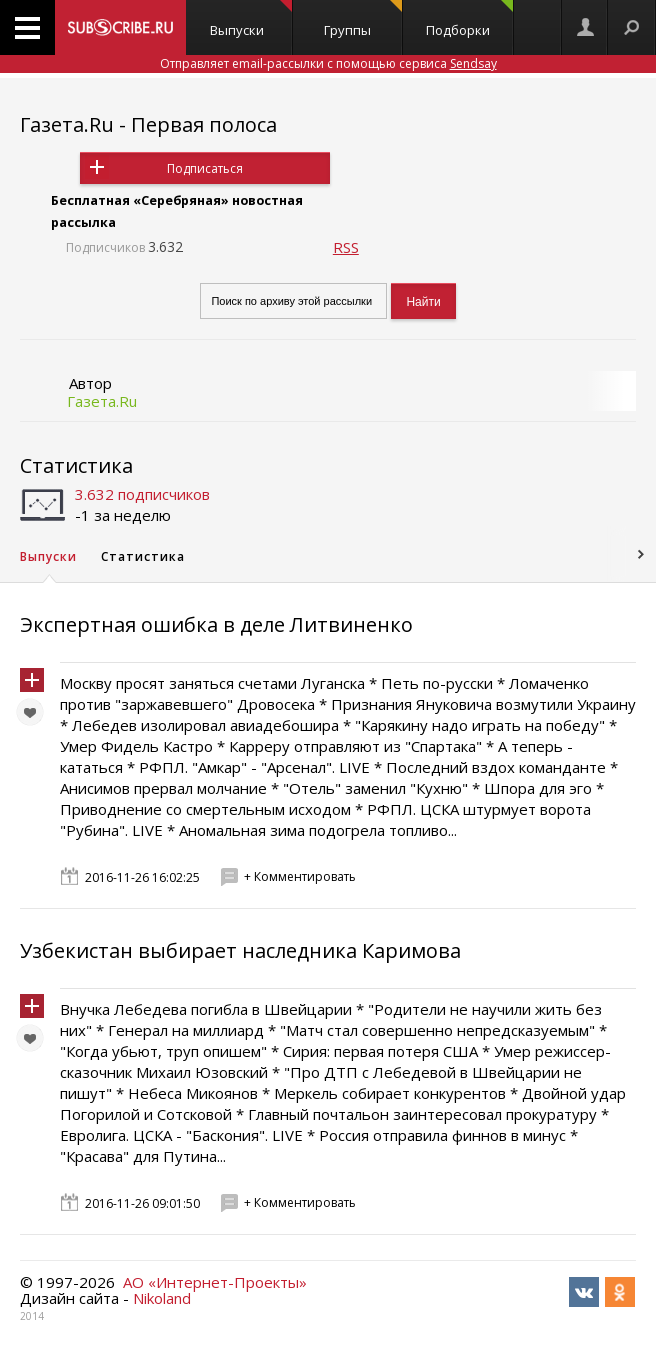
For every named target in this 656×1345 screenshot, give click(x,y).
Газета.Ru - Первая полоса (148, 124)
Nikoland (162, 1298)
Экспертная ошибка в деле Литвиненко (216, 624)
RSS (346, 247)
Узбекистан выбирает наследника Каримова (240, 950)
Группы (363, 19)
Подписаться (205, 168)
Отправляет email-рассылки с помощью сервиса (328, 63)
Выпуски (251, 19)
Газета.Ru (102, 401)
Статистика (76, 465)
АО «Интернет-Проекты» (215, 1282)
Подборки (469, 19)
